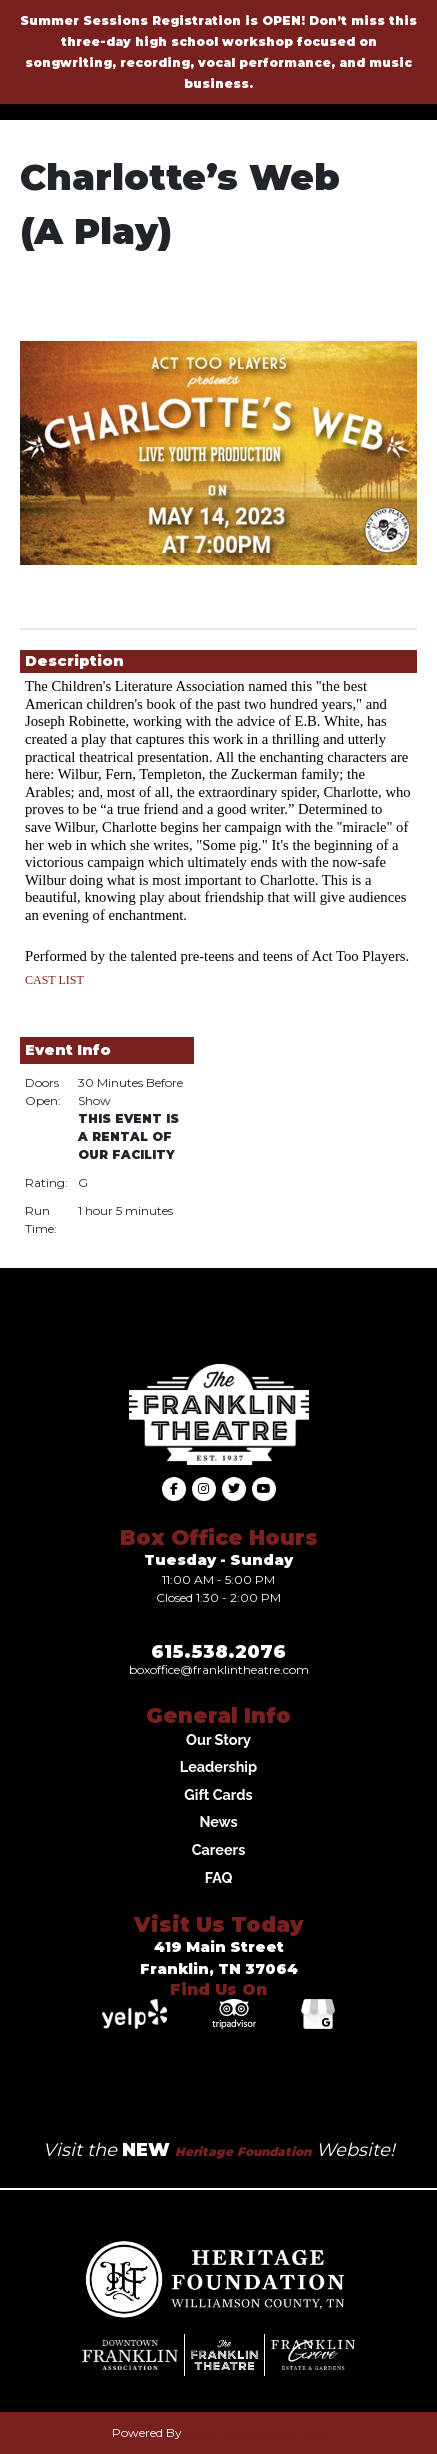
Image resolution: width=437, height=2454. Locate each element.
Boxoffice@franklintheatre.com (219, 1669)
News (218, 1821)
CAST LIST (54, 980)
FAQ (219, 1877)
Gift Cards (218, 1794)
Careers (219, 1849)
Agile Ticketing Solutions (255, 2432)
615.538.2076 (218, 1652)
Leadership (218, 1766)
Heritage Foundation (243, 2151)
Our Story (218, 1739)
